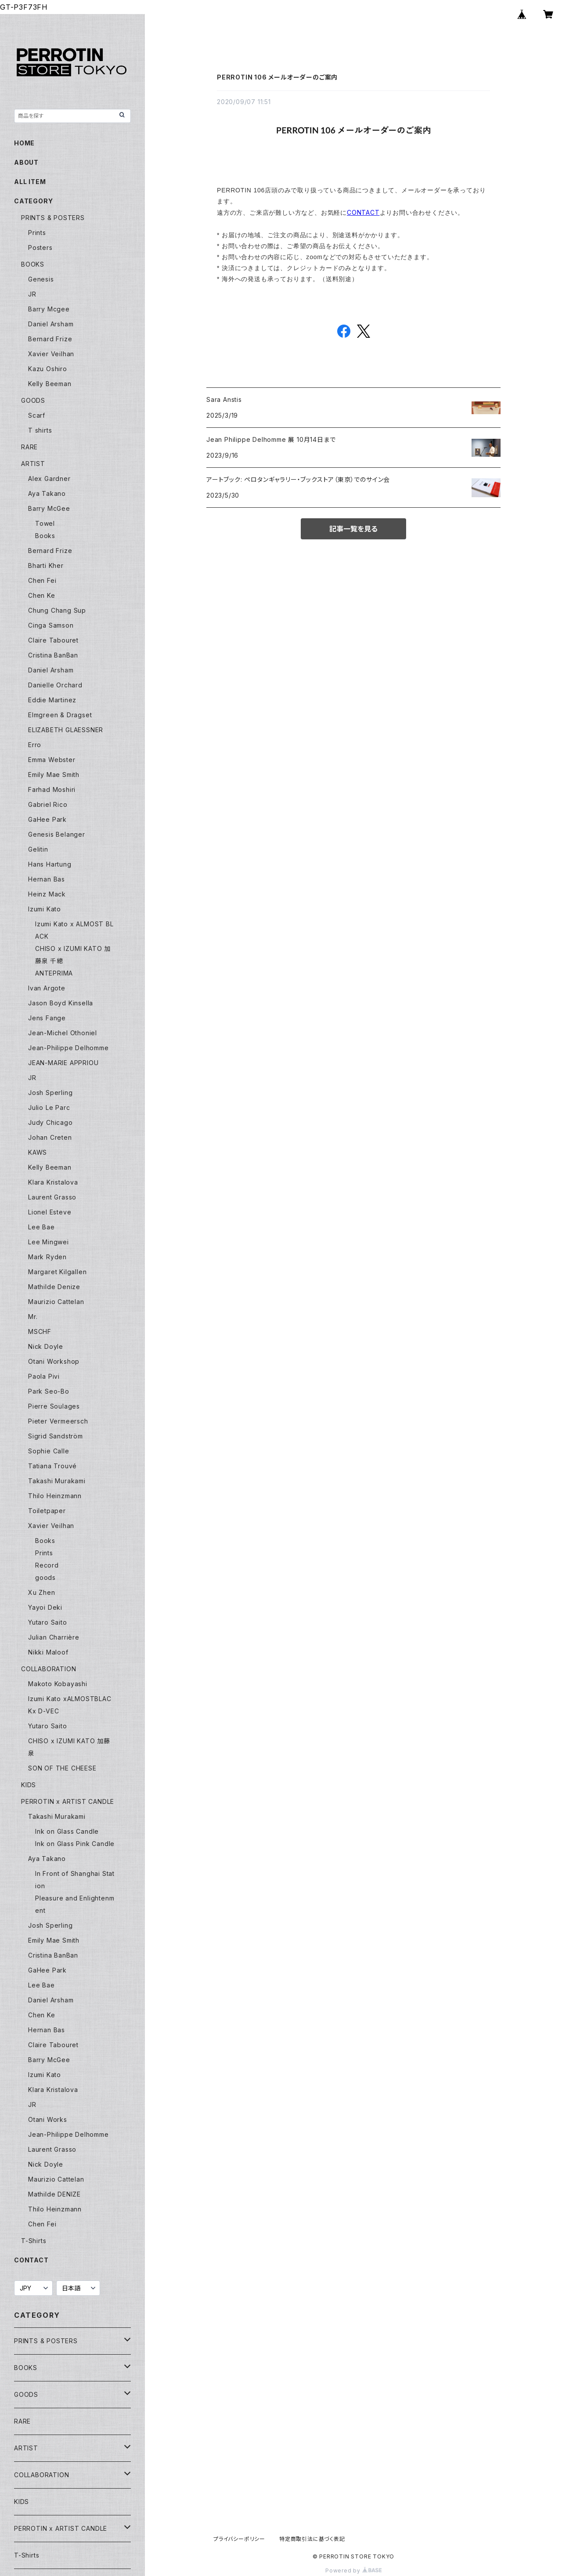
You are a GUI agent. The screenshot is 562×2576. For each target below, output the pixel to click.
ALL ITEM (30, 181)
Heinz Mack (47, 894)
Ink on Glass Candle (67, 1831)
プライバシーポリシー (239, 2539)
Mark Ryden (47, 1257)
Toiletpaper (47, 1510)
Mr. (32, 1316)
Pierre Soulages (54, 1406)
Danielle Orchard (55, 685)
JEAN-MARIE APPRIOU (63, 1062)
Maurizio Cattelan (56, 1301)
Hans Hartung (50, 864)
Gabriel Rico (48, 804)
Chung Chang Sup (57, 610)
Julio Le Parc (49, 1107)
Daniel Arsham (50, 324)
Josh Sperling (50, 1092)
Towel (45, 523)
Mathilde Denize (54, 1286)
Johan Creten (50, 1137)
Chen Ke (41, 595)
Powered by (353, 2570)
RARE (29, 447)
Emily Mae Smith (53, 774)
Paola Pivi (44, 1376)
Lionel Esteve (49, 1212)
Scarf (36, 415)
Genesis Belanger (56, 834)
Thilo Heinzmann (55, 1495)
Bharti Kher (46, 565)
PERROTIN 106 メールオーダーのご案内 (277, 77)
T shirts (40, 430)
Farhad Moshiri (52, 789)
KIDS (28, 1784)
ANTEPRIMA (54, 973)
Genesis (41, 279)
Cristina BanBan (53, 655)
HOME (24, 143)
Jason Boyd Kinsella (60, 1003)
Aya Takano (47, 493)
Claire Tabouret (53, 640)
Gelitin (38, 849)
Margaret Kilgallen (57, 1271)
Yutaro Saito (47, 1622)
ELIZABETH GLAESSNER (65, 729)
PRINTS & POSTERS (53, 217)
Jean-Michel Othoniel (62, 1033)
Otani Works (47, 2119)
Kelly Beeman (50, 383)
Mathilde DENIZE (54, 2194)
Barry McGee (49, 508)
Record (47, 1565)
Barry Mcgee (49, 309)
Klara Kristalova (53, 1182)
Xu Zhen (41, 1592)
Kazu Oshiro (47, 368)
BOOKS (32, 264)
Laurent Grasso (52, 1197)
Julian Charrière (53, 1637)
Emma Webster (52, 759)
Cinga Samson (51, 625)
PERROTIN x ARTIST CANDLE (67, 1801)
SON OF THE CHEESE (62, 1768)
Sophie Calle (48, 1451)
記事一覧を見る (353, 528)
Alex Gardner (49, 478)
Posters (40, 247)
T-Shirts (33, 2240)
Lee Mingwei (48, 1242)
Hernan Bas (46, 879)
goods (45, 1577)
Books (45, 535)
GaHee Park (47, 819)
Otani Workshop (53, 1361)
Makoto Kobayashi (57, 1683)
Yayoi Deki (45, 1607)
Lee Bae (41, 1227)
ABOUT (26, 162)
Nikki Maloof (48, 1652)
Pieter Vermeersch (58, 1421)
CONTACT (363, 212)
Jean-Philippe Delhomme (68, 1047)
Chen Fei (42, 580)
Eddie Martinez (52, 700)
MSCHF (39, 1331)
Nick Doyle (45, 1346)
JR (32, 294)
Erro (34, 744)
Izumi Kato (44, 909)
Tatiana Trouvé (52, 1466)
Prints (37, 232)
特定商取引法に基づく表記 (312, 2539)
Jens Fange (47, 1018)
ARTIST (33, 463)
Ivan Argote (46, 988)
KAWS (37, 1152)
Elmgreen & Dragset (60, 715)
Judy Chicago (50, 1122)
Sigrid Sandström (55, 1436)
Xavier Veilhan (51, 354)
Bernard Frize (50, 339)
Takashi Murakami (57, 1481)
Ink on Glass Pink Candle (75, 1843)
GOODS (33, 400)
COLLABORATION (48, 1669)
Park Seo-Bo (48, 1391)
